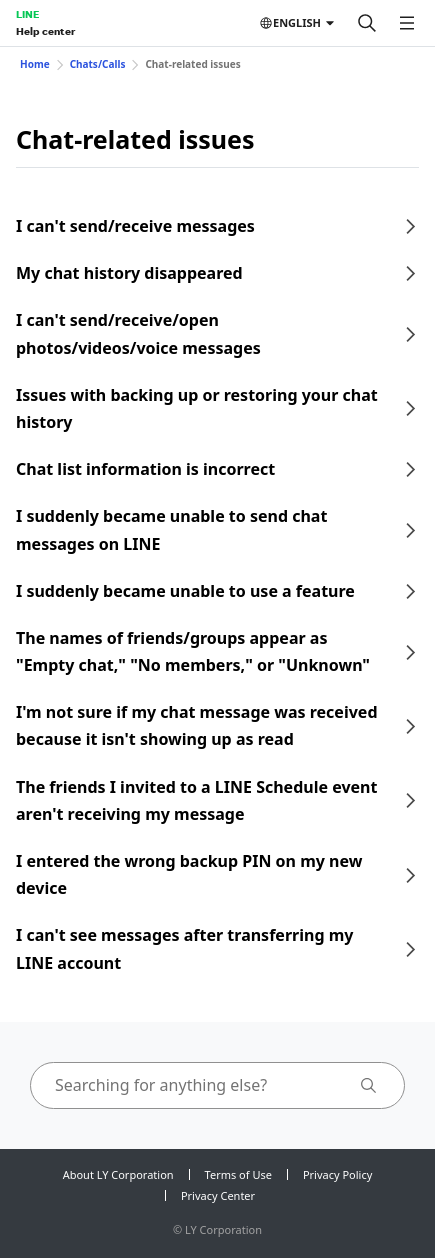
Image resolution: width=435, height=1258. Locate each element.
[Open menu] (407, 23)
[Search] (367, 23)
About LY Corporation (118, 1174)
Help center (45, 31)
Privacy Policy (337, 1174)
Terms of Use (238, 1174)
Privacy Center (218, 1195)
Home (35, 64)
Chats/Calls (98, 64)
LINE (27, 14)
